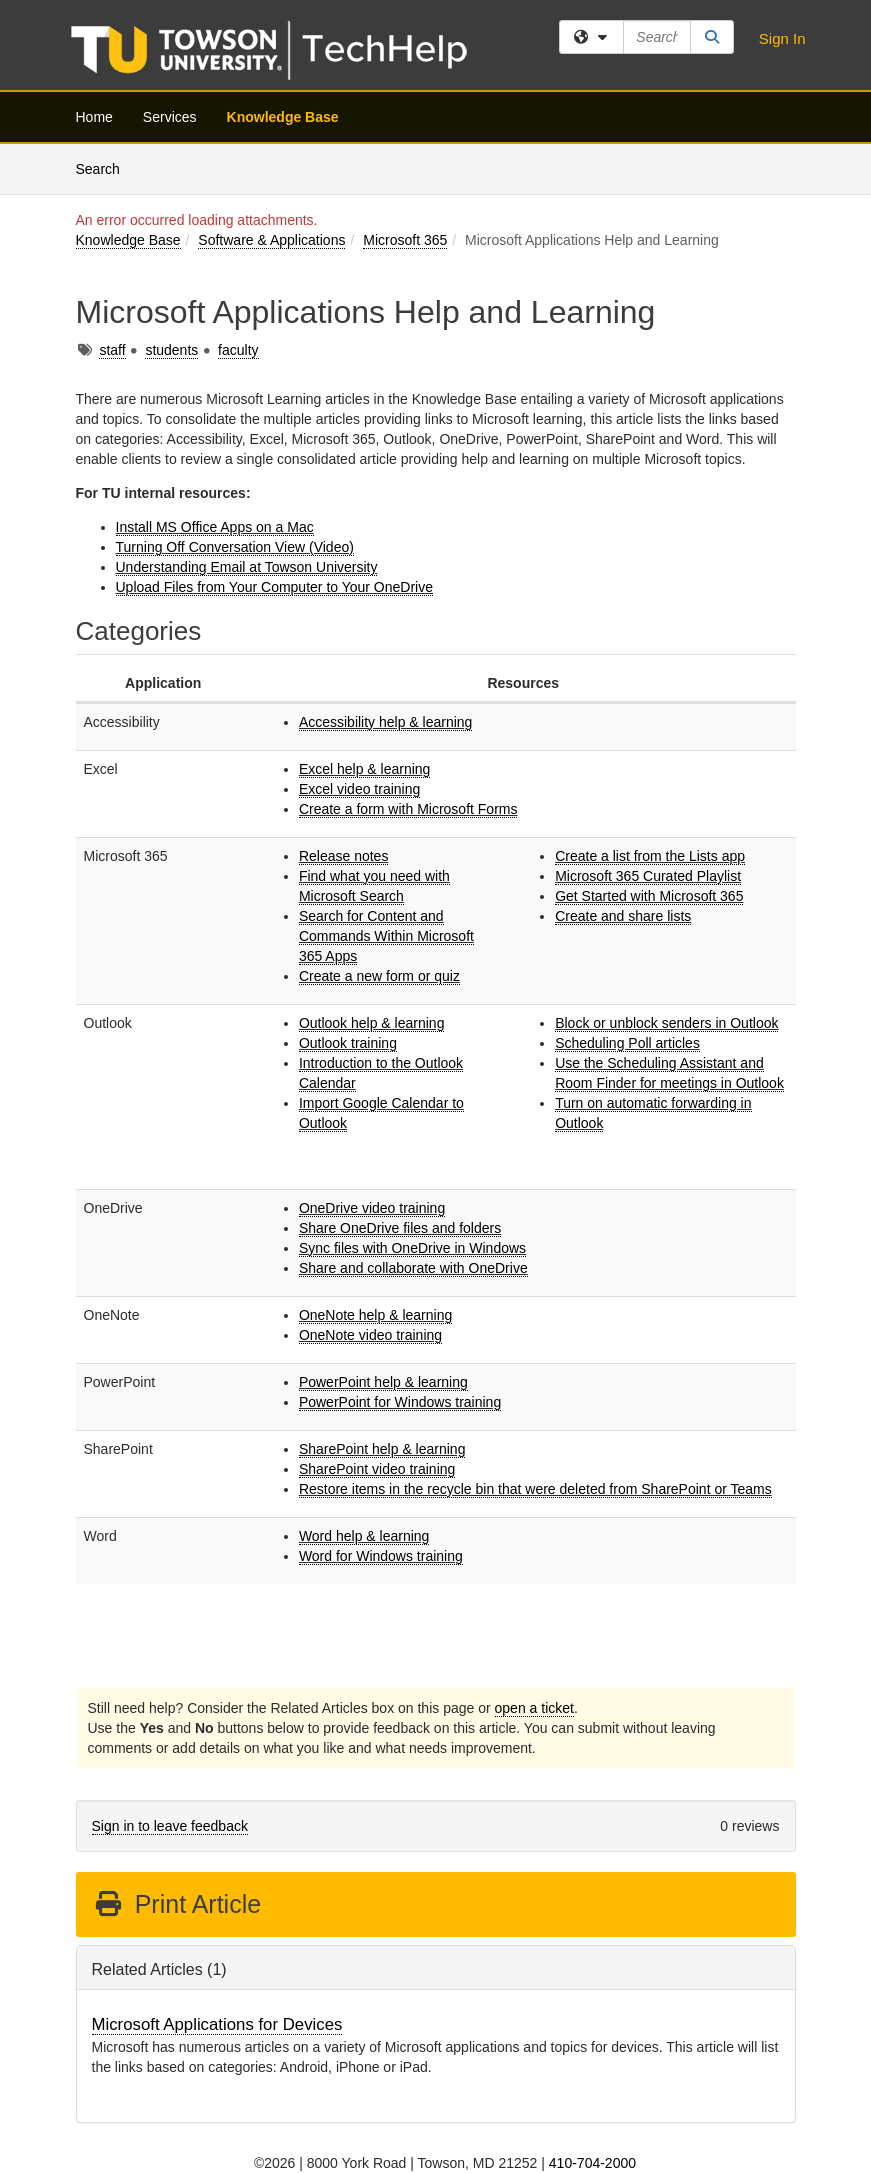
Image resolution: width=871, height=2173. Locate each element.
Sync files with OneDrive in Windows (412, 1248)
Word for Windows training (381, 1556)
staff (112, 350)
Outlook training (348, 1043)
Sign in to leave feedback (170, 1826)
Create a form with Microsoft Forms (408, 809)
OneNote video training (370, 1335)
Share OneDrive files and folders (400, 1228)
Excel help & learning (365, 769)
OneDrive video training (372, 1208)
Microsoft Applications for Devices (217, 2024)
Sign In (782, 38)
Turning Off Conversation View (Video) (235, 547)
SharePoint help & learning (382, 1449)
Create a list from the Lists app (650, 856)
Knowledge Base (283, 117)
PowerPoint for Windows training (400, 1402)
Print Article (177, 1904)
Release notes (344, 856)
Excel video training (359, 789)
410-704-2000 (592, 2163)
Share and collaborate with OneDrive (413, 1268)
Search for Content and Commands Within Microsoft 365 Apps (386, 936)
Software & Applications (271, 240)
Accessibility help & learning (386, 722)
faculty (238, 350)
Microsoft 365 (405, 240)
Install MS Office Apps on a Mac (215, 527)
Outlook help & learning (372, 1023)
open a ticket (534, 1708)
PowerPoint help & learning (383, 1382)
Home (94, 117)
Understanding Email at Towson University (247, 567)
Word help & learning (364, 1536)
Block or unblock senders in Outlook (666, 1023)
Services (170, 117)
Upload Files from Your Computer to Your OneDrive (275, 587)
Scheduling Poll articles (627, 1043)
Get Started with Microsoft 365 (649, 896)
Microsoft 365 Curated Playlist (648, 876)
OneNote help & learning (375, 1315)
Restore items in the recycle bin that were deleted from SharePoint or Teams (535, 1489)
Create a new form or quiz (379, 976)
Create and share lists (623, 916)
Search (105, 167)
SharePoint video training (377, 1469)
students (171, 350)
